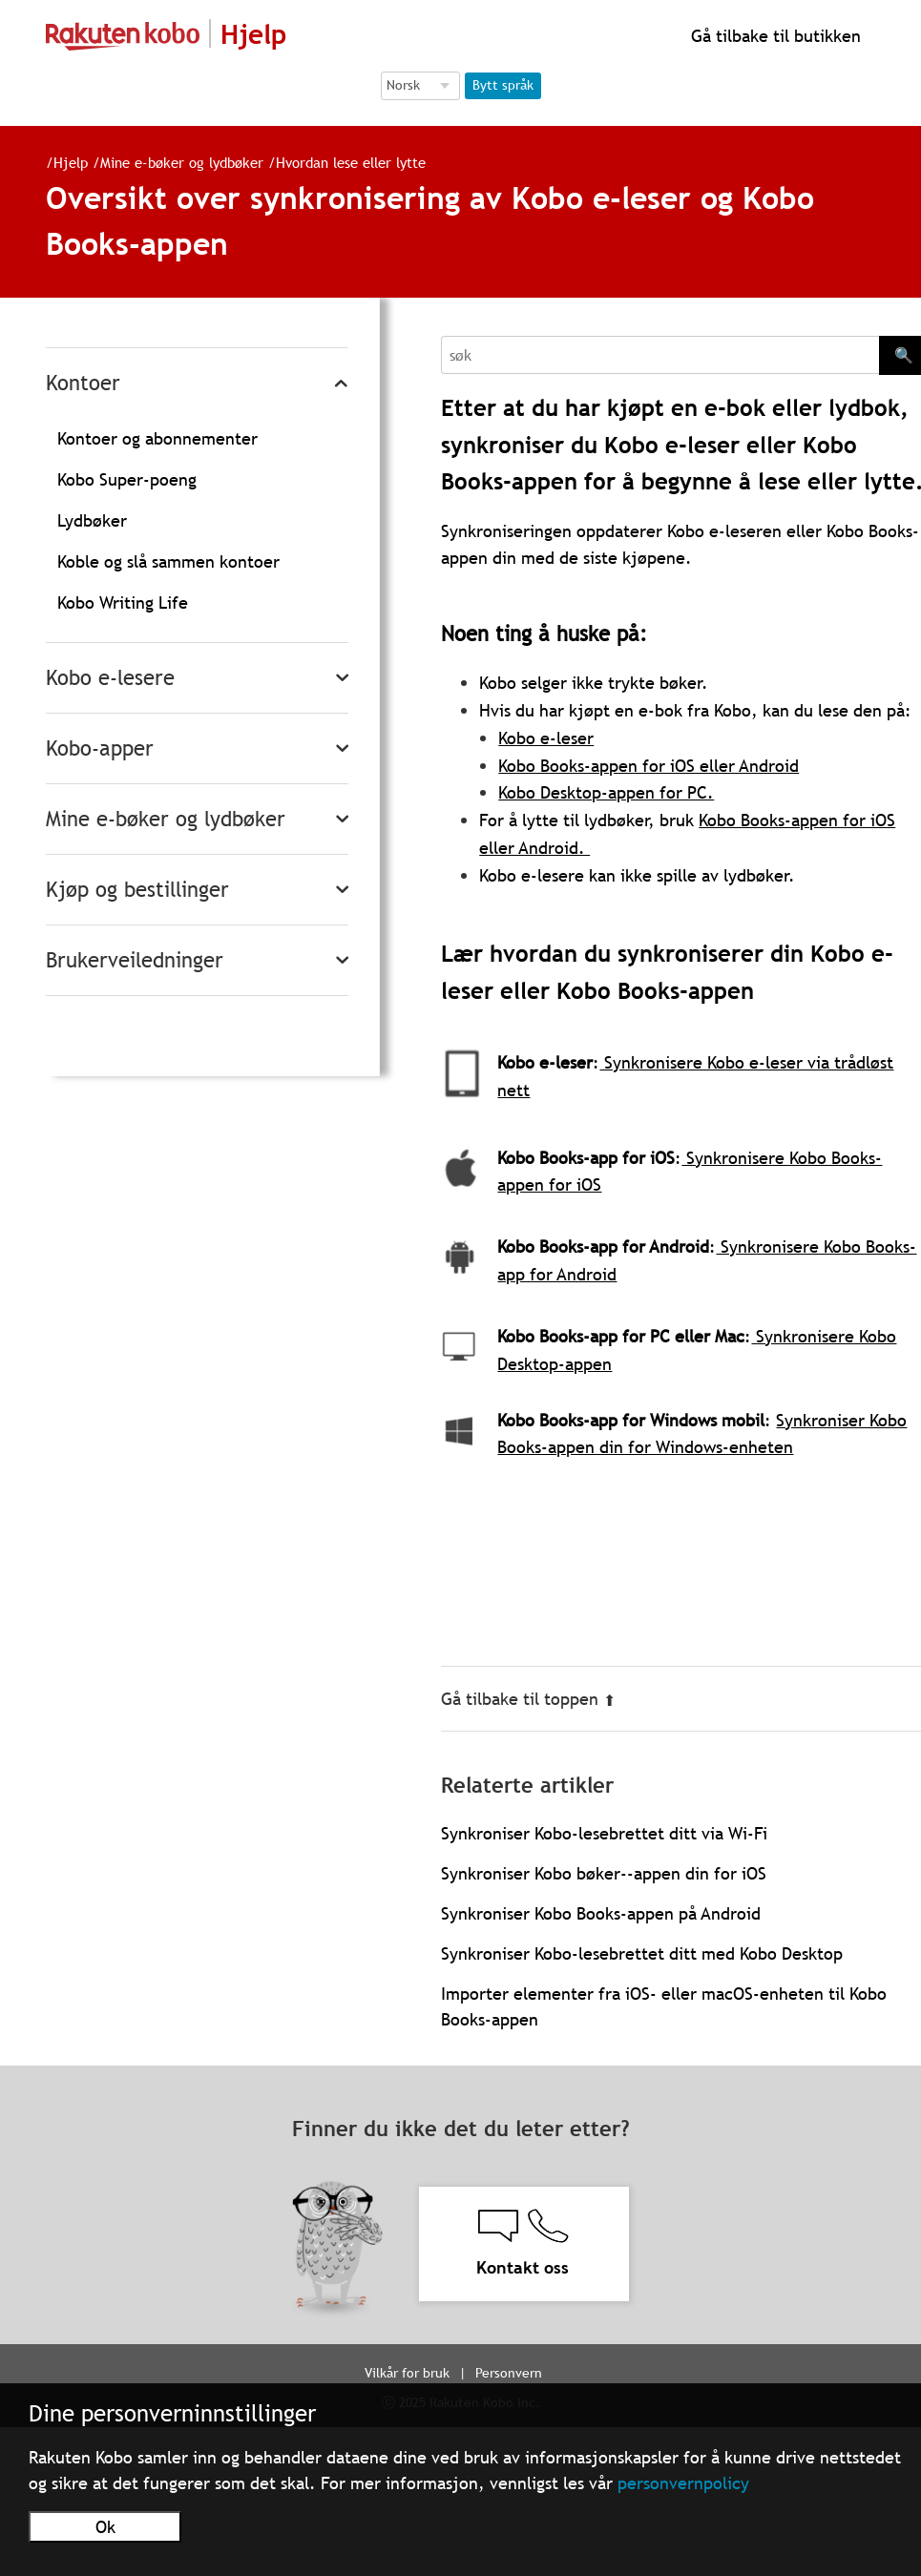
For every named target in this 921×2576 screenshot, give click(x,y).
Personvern (508, 2372)
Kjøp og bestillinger (137, 890)
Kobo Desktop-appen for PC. (606, 792)
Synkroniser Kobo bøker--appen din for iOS (603, 1873)
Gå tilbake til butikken (773, 36)
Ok (105, 2527)
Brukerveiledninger (134, 960)
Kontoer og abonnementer (157, 438)
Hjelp (70, 162)
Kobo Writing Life (122, 602)
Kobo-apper (100, 748)
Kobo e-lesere (110, 678)
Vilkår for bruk (407, 2372)
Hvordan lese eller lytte (351, 162)
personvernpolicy (683, 2483)
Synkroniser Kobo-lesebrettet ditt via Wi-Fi (604, 1833)
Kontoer (83, 383)
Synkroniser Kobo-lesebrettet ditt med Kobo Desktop (642, 1953)
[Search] (660, 355)
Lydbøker (92, 520)
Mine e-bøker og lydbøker (181, 162)
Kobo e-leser (546, 738)
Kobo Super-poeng (127, 479)
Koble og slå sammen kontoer (168, 561)
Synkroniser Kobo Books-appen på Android (601, 1913)
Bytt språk (503, 84)
